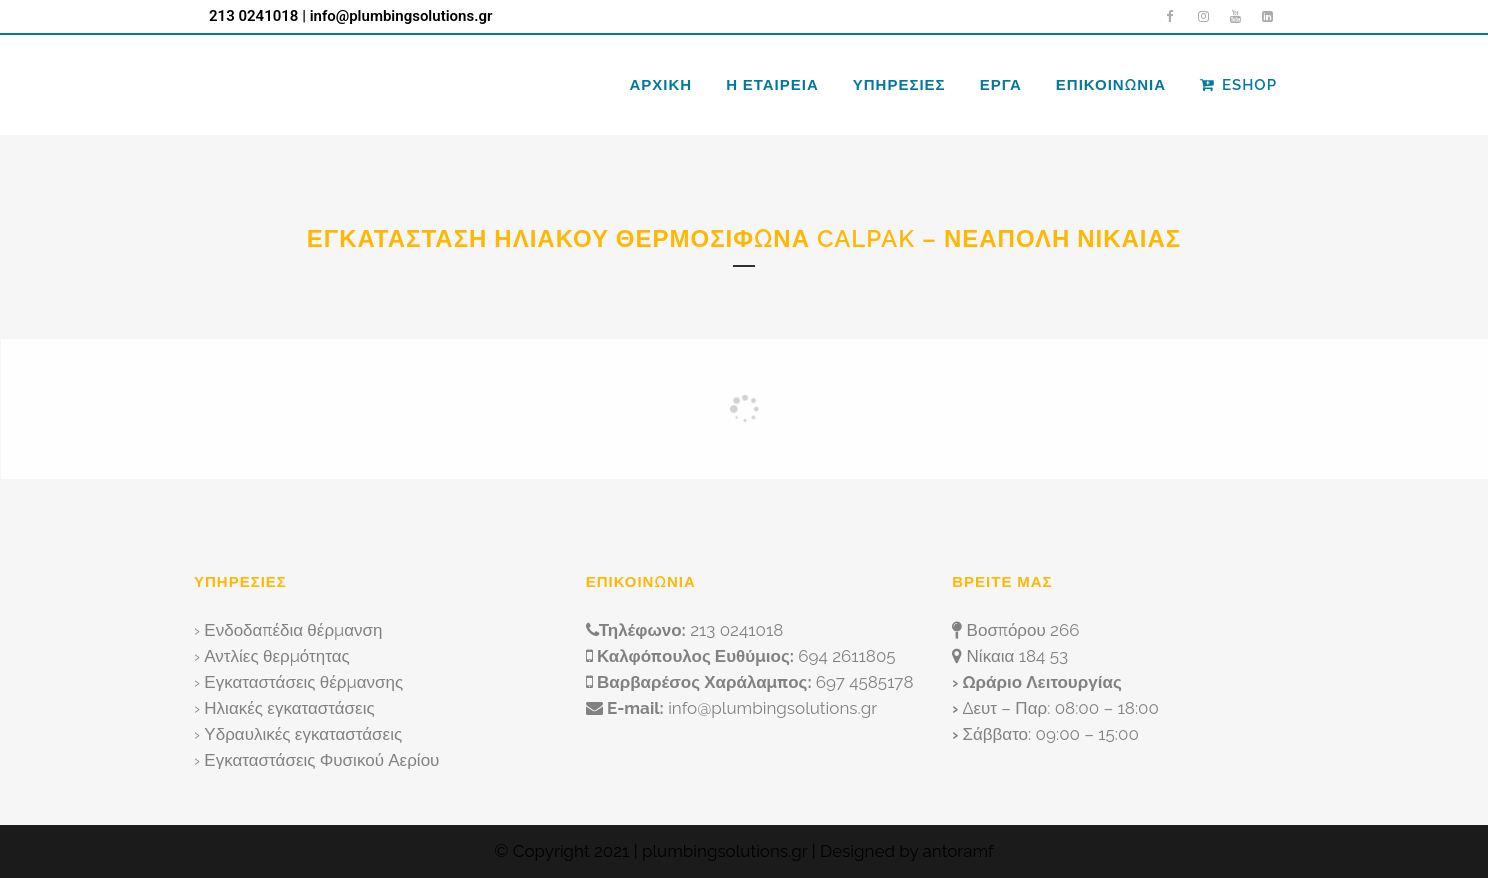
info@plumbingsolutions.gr (401, 16)
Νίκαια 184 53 (1017, 656)
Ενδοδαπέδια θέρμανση (293, 630)
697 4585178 (865, 682)
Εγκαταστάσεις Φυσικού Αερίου (321, 760)
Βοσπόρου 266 (1023, 630)
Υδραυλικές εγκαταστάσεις (303, 734)
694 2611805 (846, 656)
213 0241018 (253, 16)
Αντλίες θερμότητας (276, 656)
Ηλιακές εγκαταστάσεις (289, 708)
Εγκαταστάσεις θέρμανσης (303, 682)
